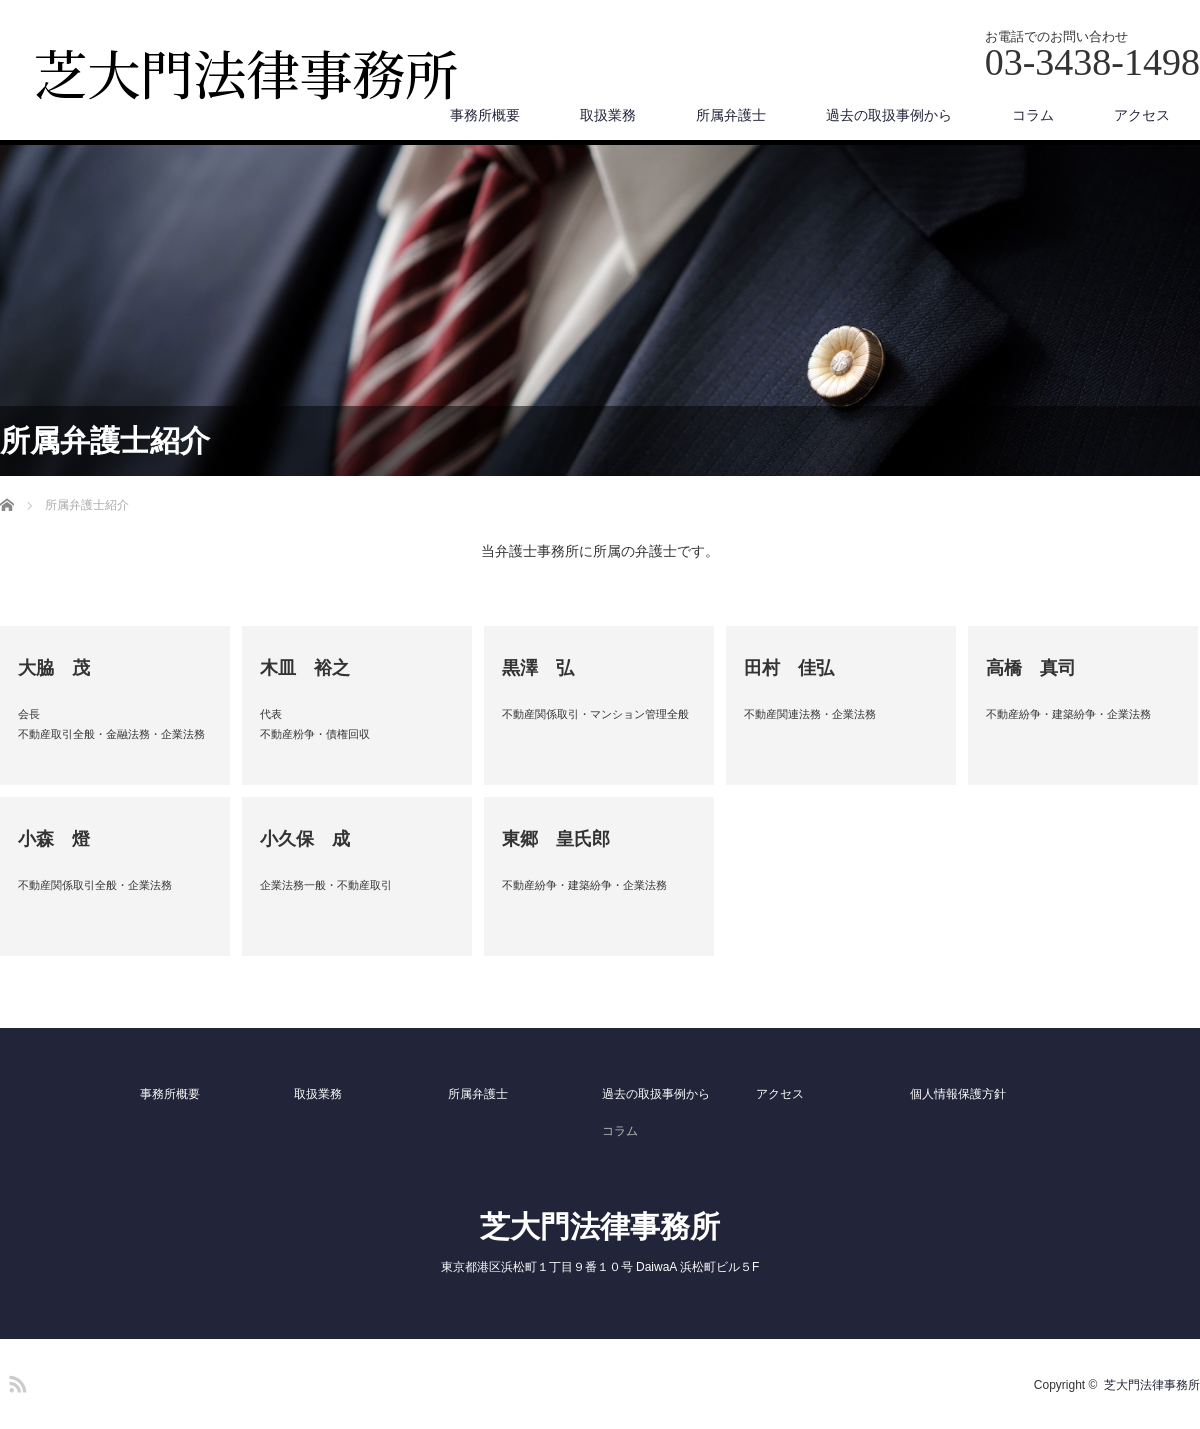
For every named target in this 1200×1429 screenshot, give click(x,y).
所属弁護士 (731, 115)
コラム (1033, 115)
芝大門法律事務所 (600, 1226)
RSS (15, 1381)
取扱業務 (608, 115)
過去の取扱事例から (889, 115)
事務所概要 (485, 115)
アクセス (1142, 115)
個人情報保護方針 (958, 1094)
